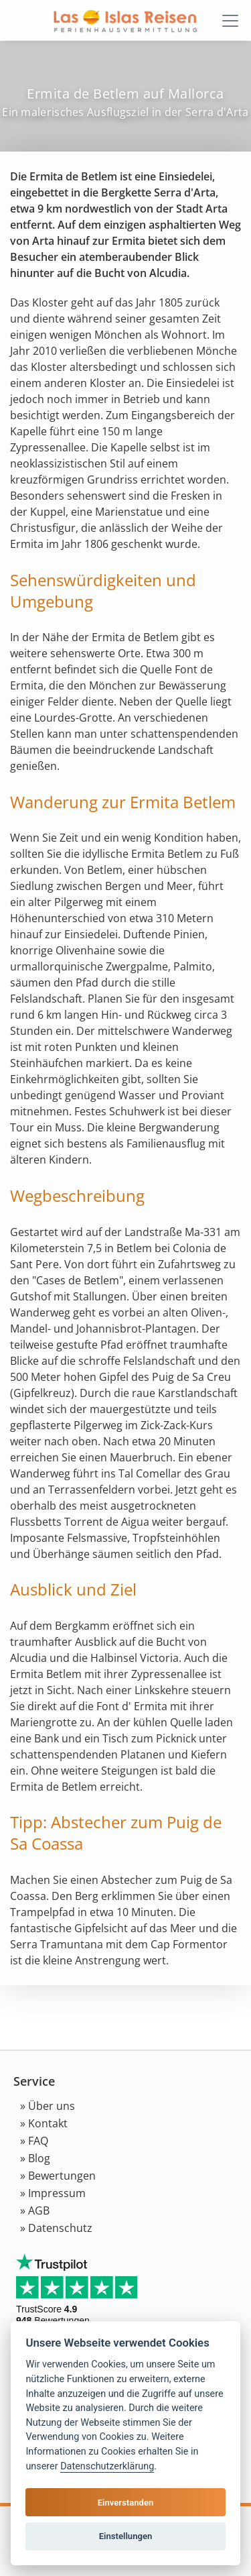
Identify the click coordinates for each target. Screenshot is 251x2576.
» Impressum (53, 2193)
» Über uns (47, 2105)
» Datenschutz (56, 2228)
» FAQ (34, 2140)
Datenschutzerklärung (107, 2466)
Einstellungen (126, 2536)
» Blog (35, 2158)
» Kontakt (44, 2123)
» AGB (35, 2210)
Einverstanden (126, 2503)
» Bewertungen (58, 2175)
